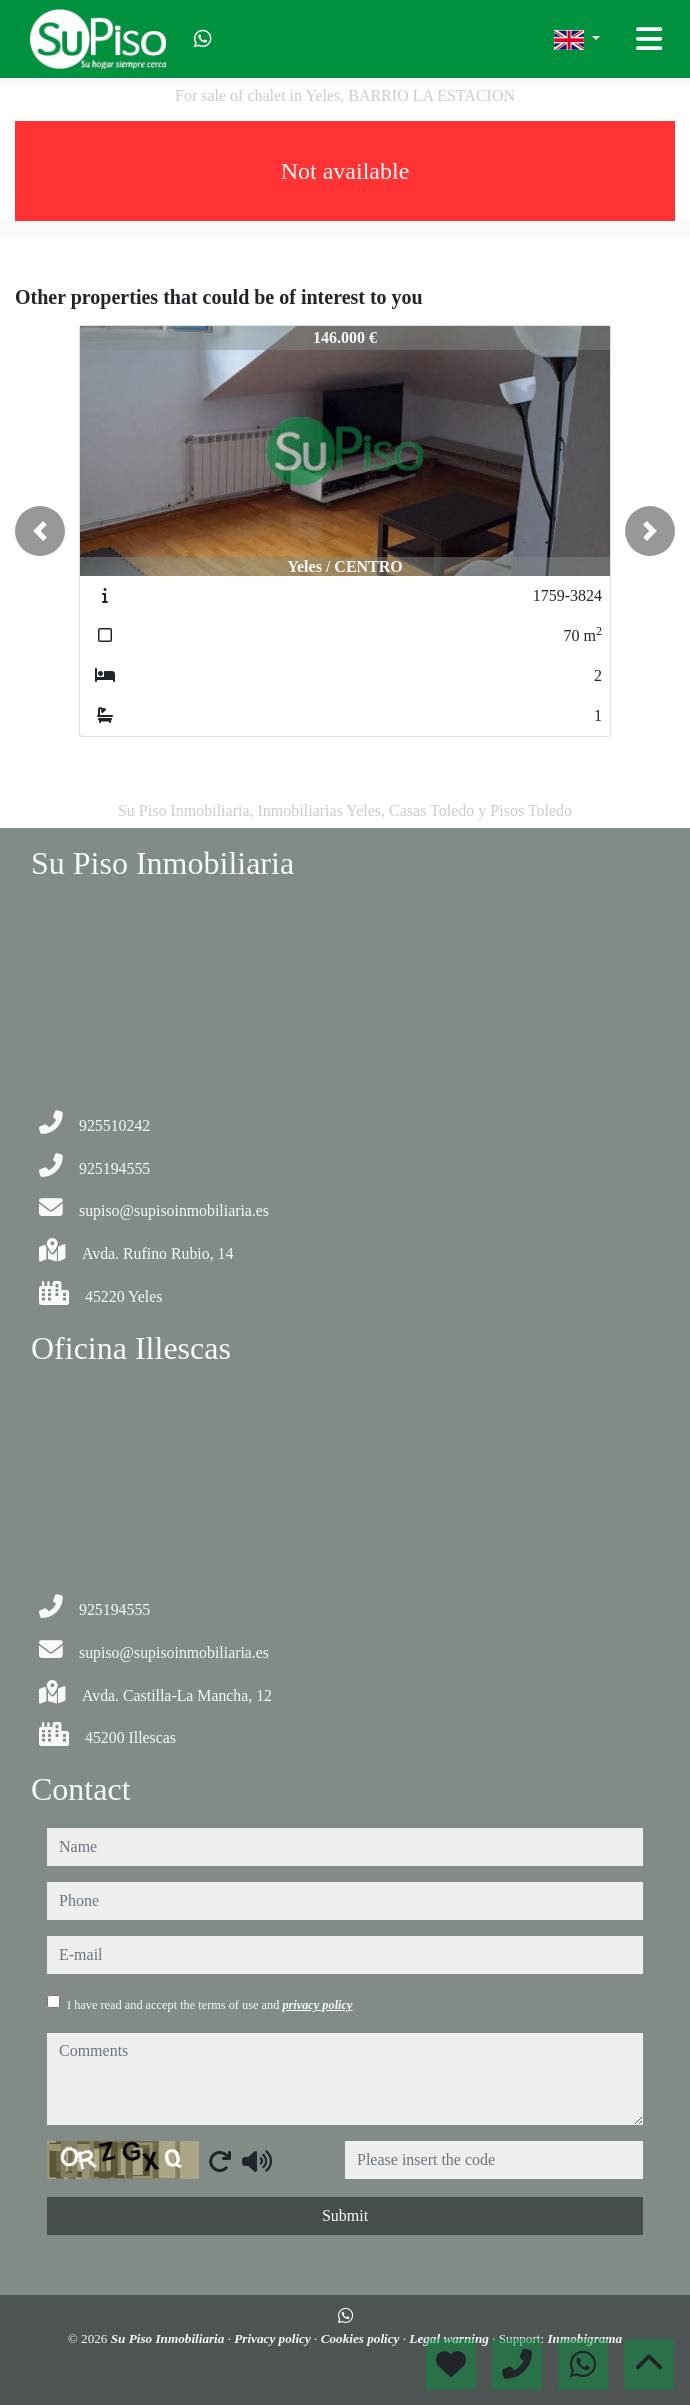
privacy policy (317, 2005)
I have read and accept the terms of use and (209, 2005)
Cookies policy (362, 2338)
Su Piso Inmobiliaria (169, 2338)
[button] (40, 531)
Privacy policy (274, 2338)
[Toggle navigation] (649, 39)
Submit (345, 2215)
